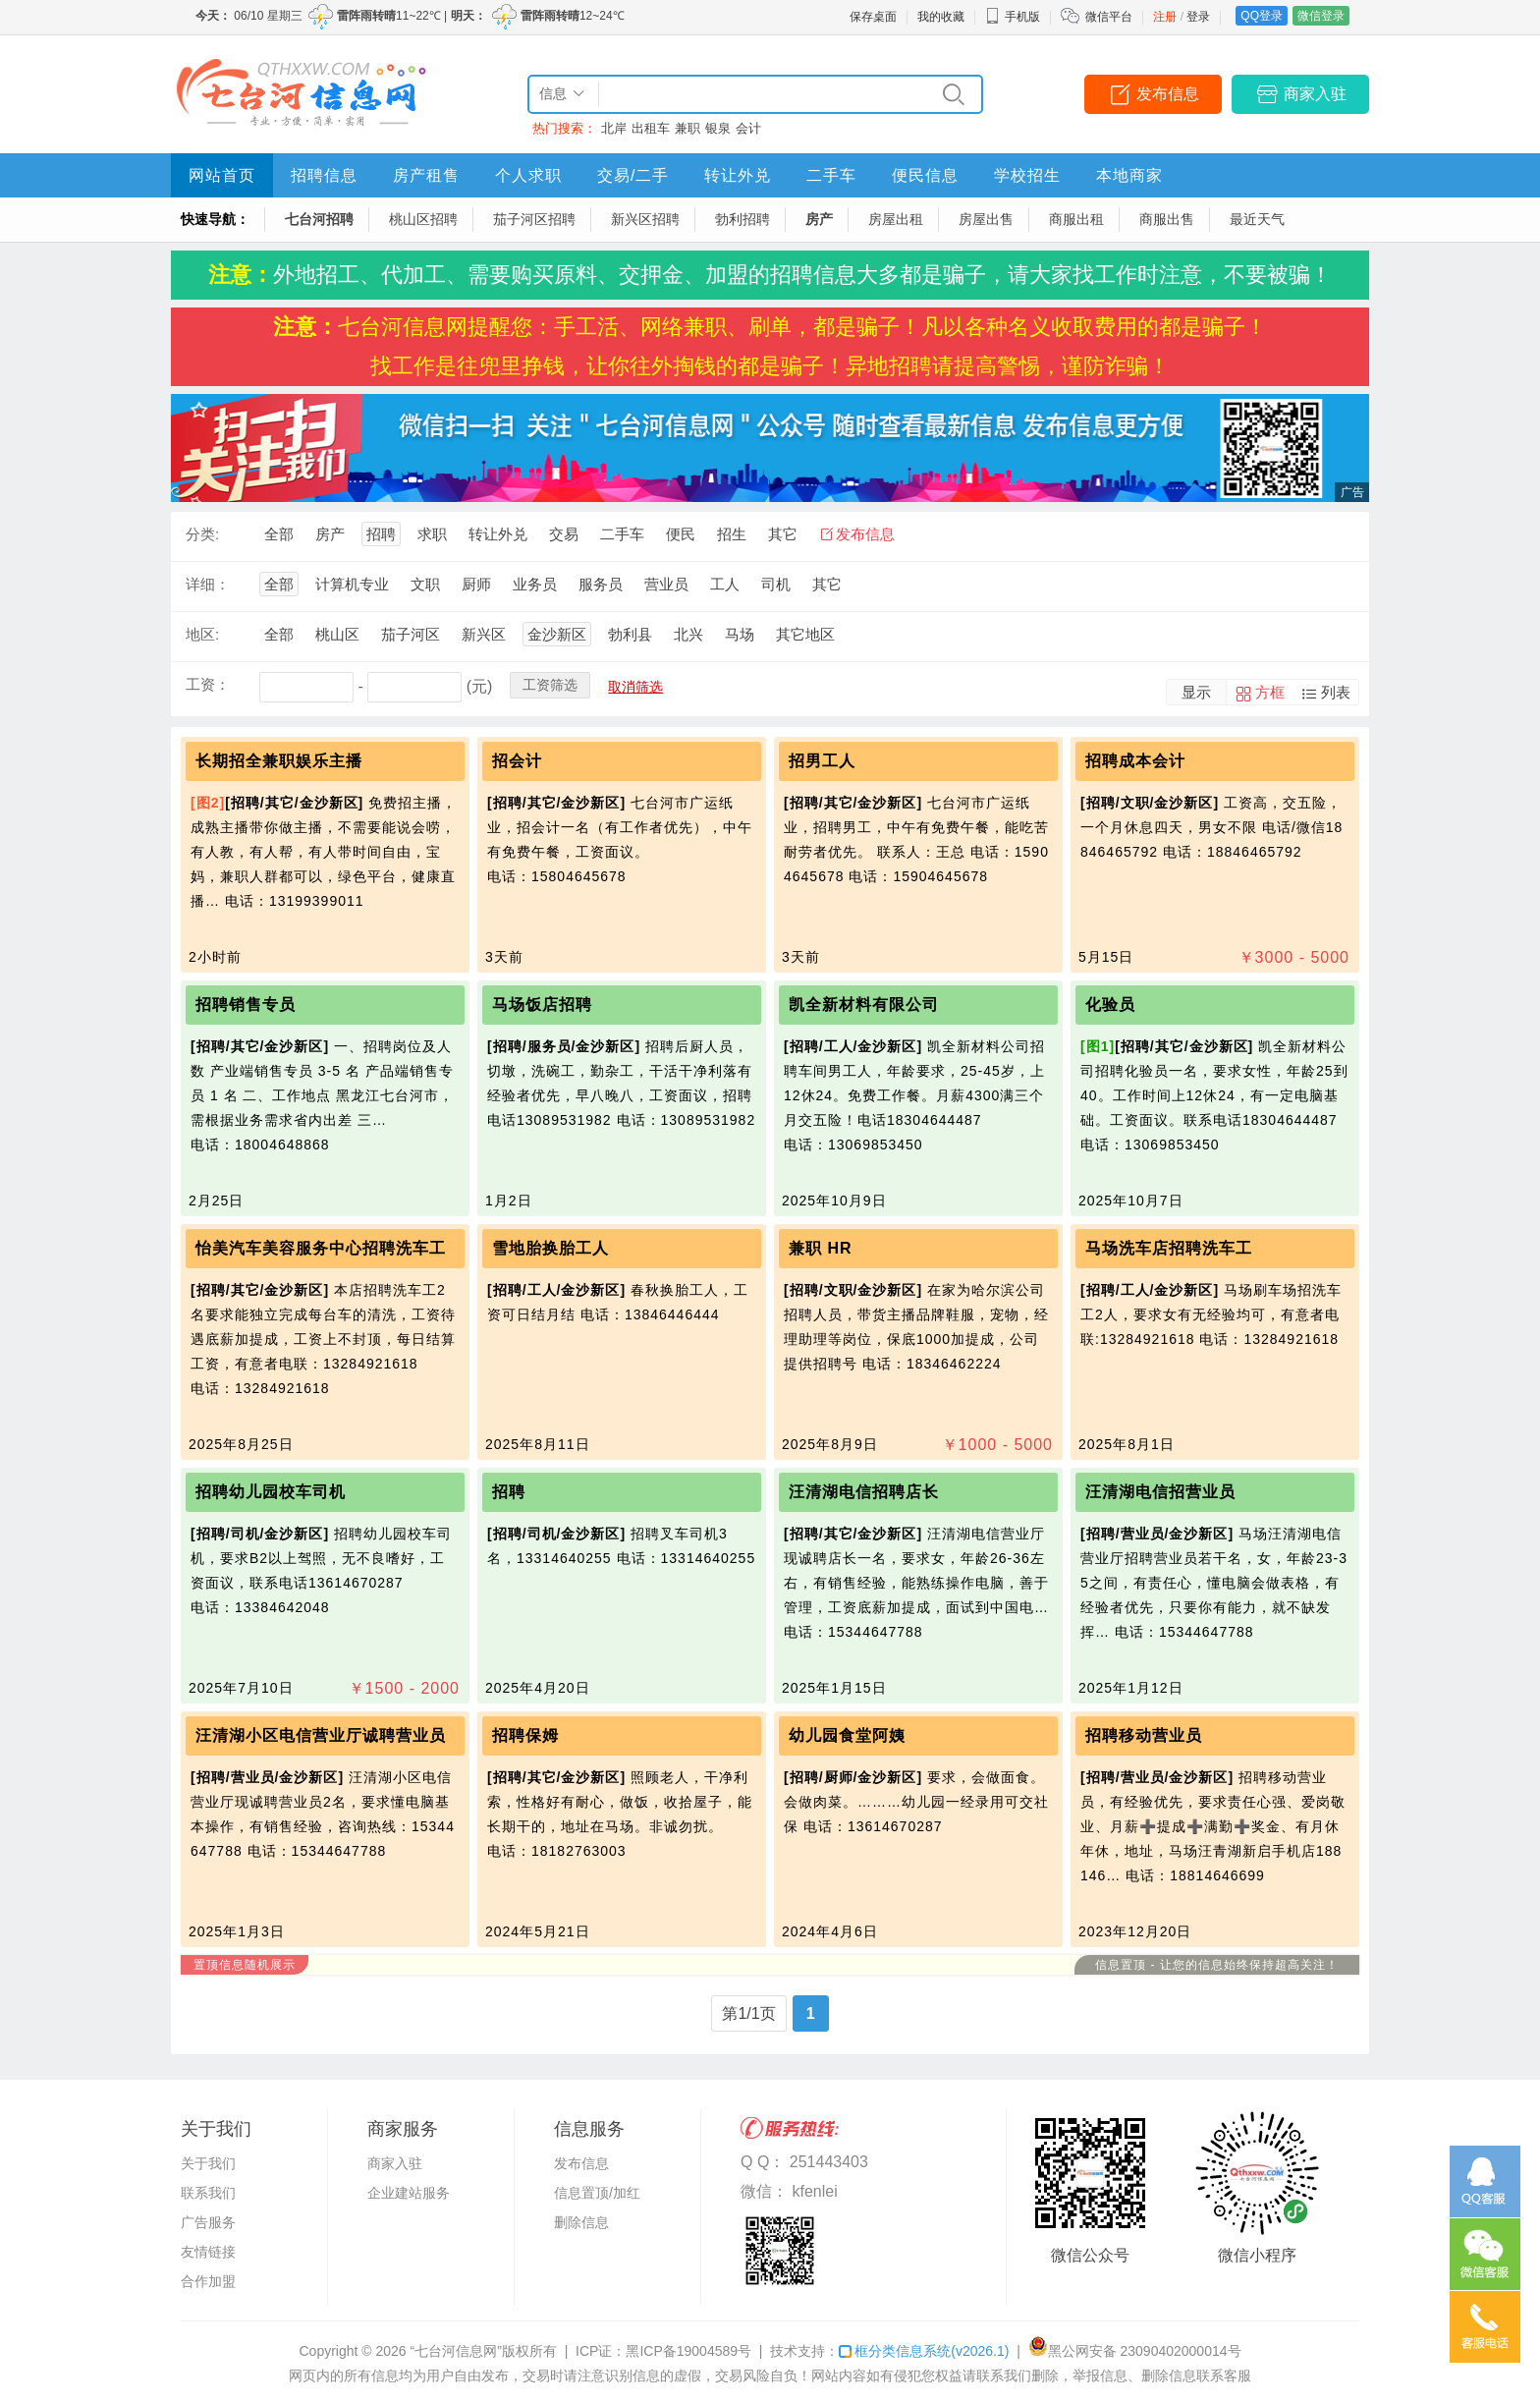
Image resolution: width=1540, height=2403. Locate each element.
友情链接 (208, 2252)
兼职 (687, 128)
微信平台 (1108, 17)
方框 (1270, 692)
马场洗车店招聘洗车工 (1168, 1248)
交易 (563, 534)
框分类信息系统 (924, 2351)
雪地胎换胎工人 (550, 1248)
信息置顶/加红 (597, 2193)
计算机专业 (352, 584)
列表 (1335, 692)
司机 (776, 584)
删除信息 (581, 2222)
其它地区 (805, 634)
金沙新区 (556, 634)
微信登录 (1321, 16)
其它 (783, 534)
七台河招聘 (319, 219)
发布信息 (1167, 93)
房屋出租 (895, 219)
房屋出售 (986, 219)
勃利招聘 (742, 219)
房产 (819, 219)
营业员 (666, 584)
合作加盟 (208, 2281)
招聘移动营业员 (1143, 1735)
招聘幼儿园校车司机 (270, 1491)
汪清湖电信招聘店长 (864, 1491)
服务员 (600, 584)
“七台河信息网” (456, 2351)
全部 (279, 534)
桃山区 (337, 634)
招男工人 (822, 761)
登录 (1198, 17)
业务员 (535, 584)
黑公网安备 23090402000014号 (1134, 2351)
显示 (1196, 692)
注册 (1165, 17)
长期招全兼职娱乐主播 (278, 761)
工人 (725, 584)
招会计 (517, 761)
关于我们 (208, 2163)
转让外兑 (737, 175)
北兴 (688, 634)
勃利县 (630, 634)
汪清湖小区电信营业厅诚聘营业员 (320, 1735)
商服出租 (1076, 219)
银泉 (718, 128)
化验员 (1110, 1004)
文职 (425, 584)
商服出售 (1166, 219)
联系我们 (208, 2193)
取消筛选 (635, 687)
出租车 (651, 128)
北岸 (614, 128)
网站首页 (222, 175)
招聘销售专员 (245, 1004)
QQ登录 (1261, 16)
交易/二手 (633, 175)
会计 (748, 128)
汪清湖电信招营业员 (1160, 1491)
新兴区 (484, 634)
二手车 (831, 175)
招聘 (381, 534)
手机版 (1012, 17)
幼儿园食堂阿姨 (847, 1735)
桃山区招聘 (423, 219)
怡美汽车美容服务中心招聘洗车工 (320, 1248)
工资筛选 (550, 685)
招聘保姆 (525, 1735)
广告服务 (208, 2222)
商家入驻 (1315, 93)
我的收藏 (940, 17)
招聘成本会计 (1135, 761)
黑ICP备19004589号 (688, 2351)
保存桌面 (873, 17)
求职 (432, 534)
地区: (202, 634)
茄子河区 (410, 634)
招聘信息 (324, 175)
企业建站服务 (408, 2193)
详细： (208, 584)
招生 (731, 534)
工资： (208, 684)
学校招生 (1027, 175)
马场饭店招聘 (542, 1004)
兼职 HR (820, 1248)
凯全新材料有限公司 (864, 1004)
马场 (739, 634)
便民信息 (925, 175)
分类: (202, 534)
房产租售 (426, 175)
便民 (680, 534)
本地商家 (1129, 175)
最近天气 (1257, 219)
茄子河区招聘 (534, 219)
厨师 (476, 584)
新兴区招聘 (645, 219)
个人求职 (528, 175)
